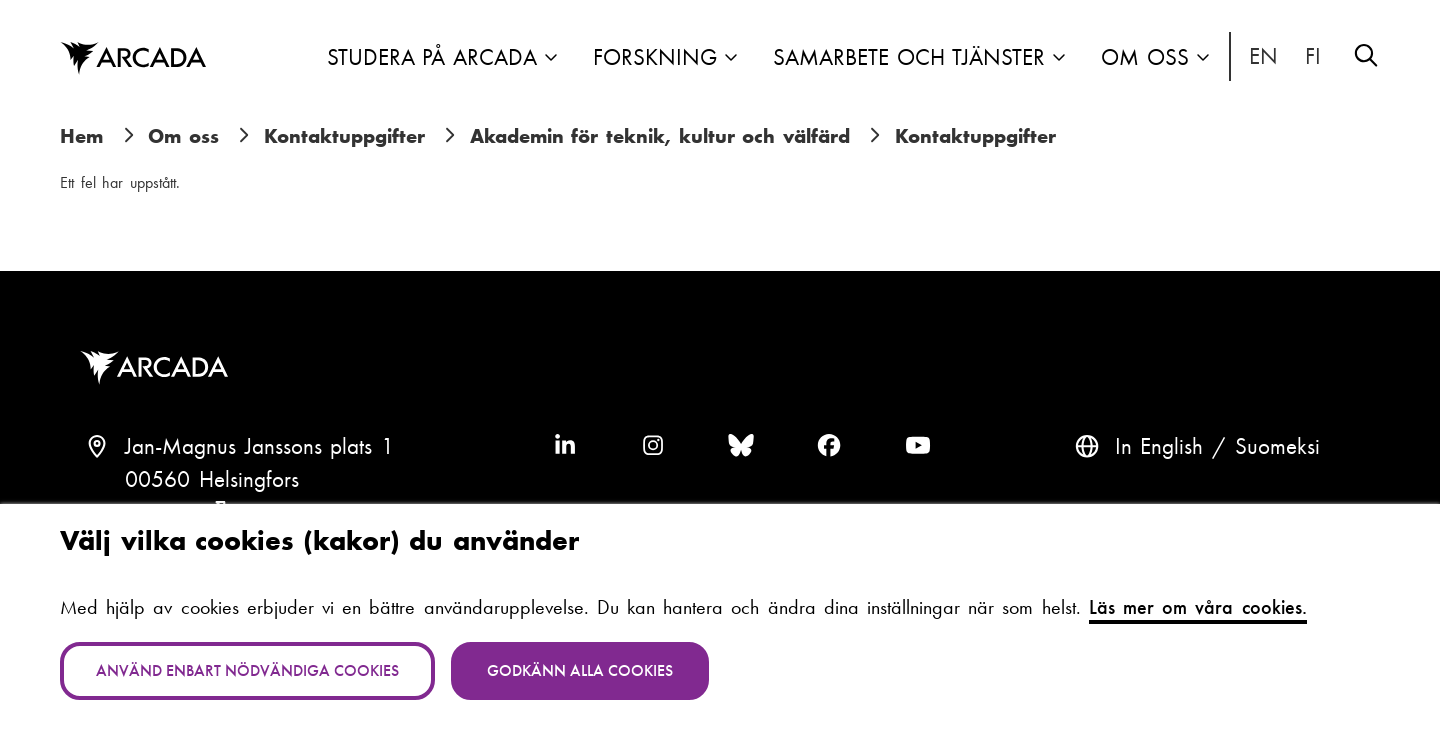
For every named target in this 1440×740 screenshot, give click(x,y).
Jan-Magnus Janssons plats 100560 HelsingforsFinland (259, 480)
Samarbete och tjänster (909, 57)
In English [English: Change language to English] (1264, 57)
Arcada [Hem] (133, 59)
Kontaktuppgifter (344, 136)
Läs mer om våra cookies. (1198, 607)
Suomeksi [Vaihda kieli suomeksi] (1314, 57)
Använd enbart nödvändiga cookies (247, 670)
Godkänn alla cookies (580, 670)
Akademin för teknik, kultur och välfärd (660, 136)
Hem (81, 136)
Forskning (655, 57)
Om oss (1145, 57)
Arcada (159, 368)
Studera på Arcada (432, 57)
